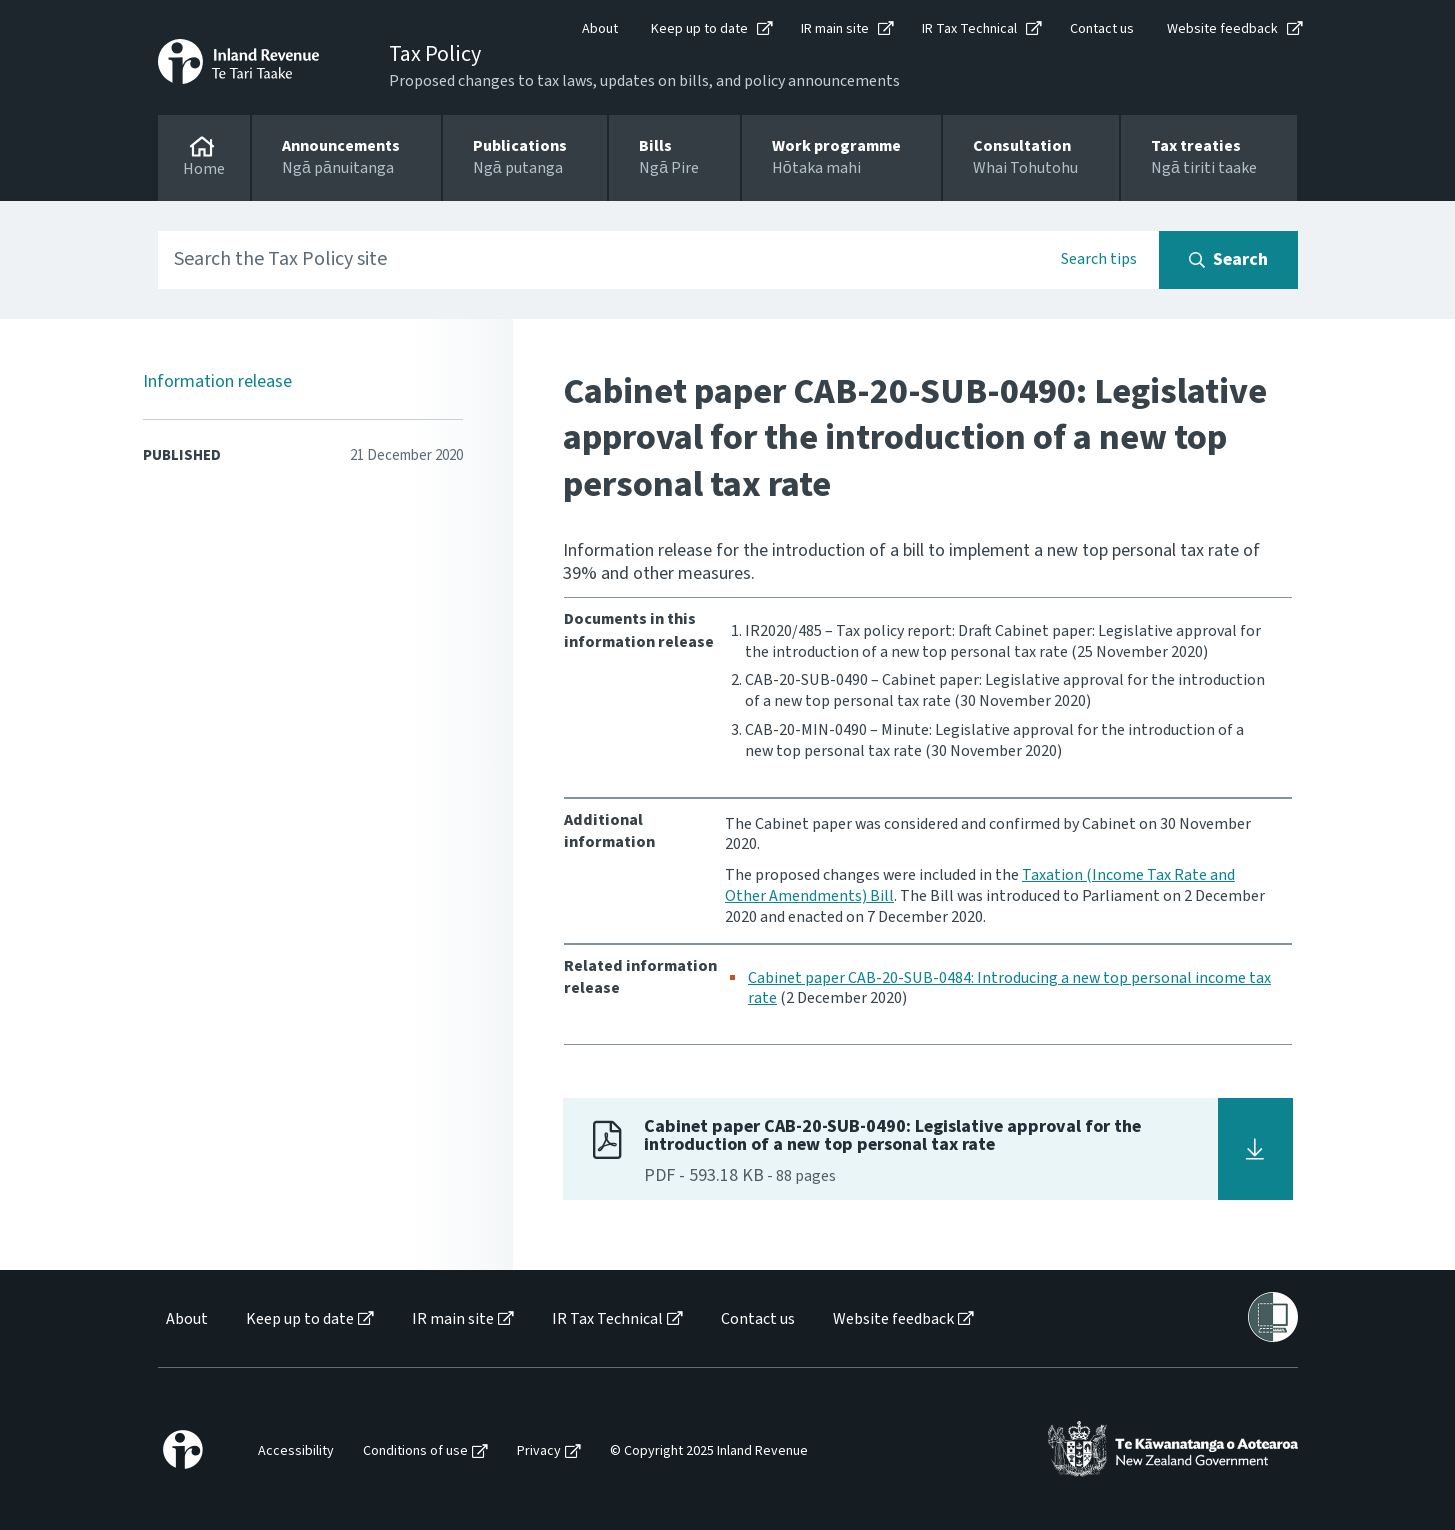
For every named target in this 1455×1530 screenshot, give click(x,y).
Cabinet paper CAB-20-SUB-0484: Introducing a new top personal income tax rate (1009, 988)
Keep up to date (699, 29)
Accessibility (296, 1451)
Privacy (539, 1451)
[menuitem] (185, 1319)
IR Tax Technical (969, 29)
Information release (217, 381)
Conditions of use (415, 1451)
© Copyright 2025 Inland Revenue (709, 1451)
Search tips (1099, 259)
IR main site (835, 29)
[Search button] (1228, 260)
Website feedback (1222, 29)
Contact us (1102, 29)
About (600, 29)
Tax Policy (435, 54)
